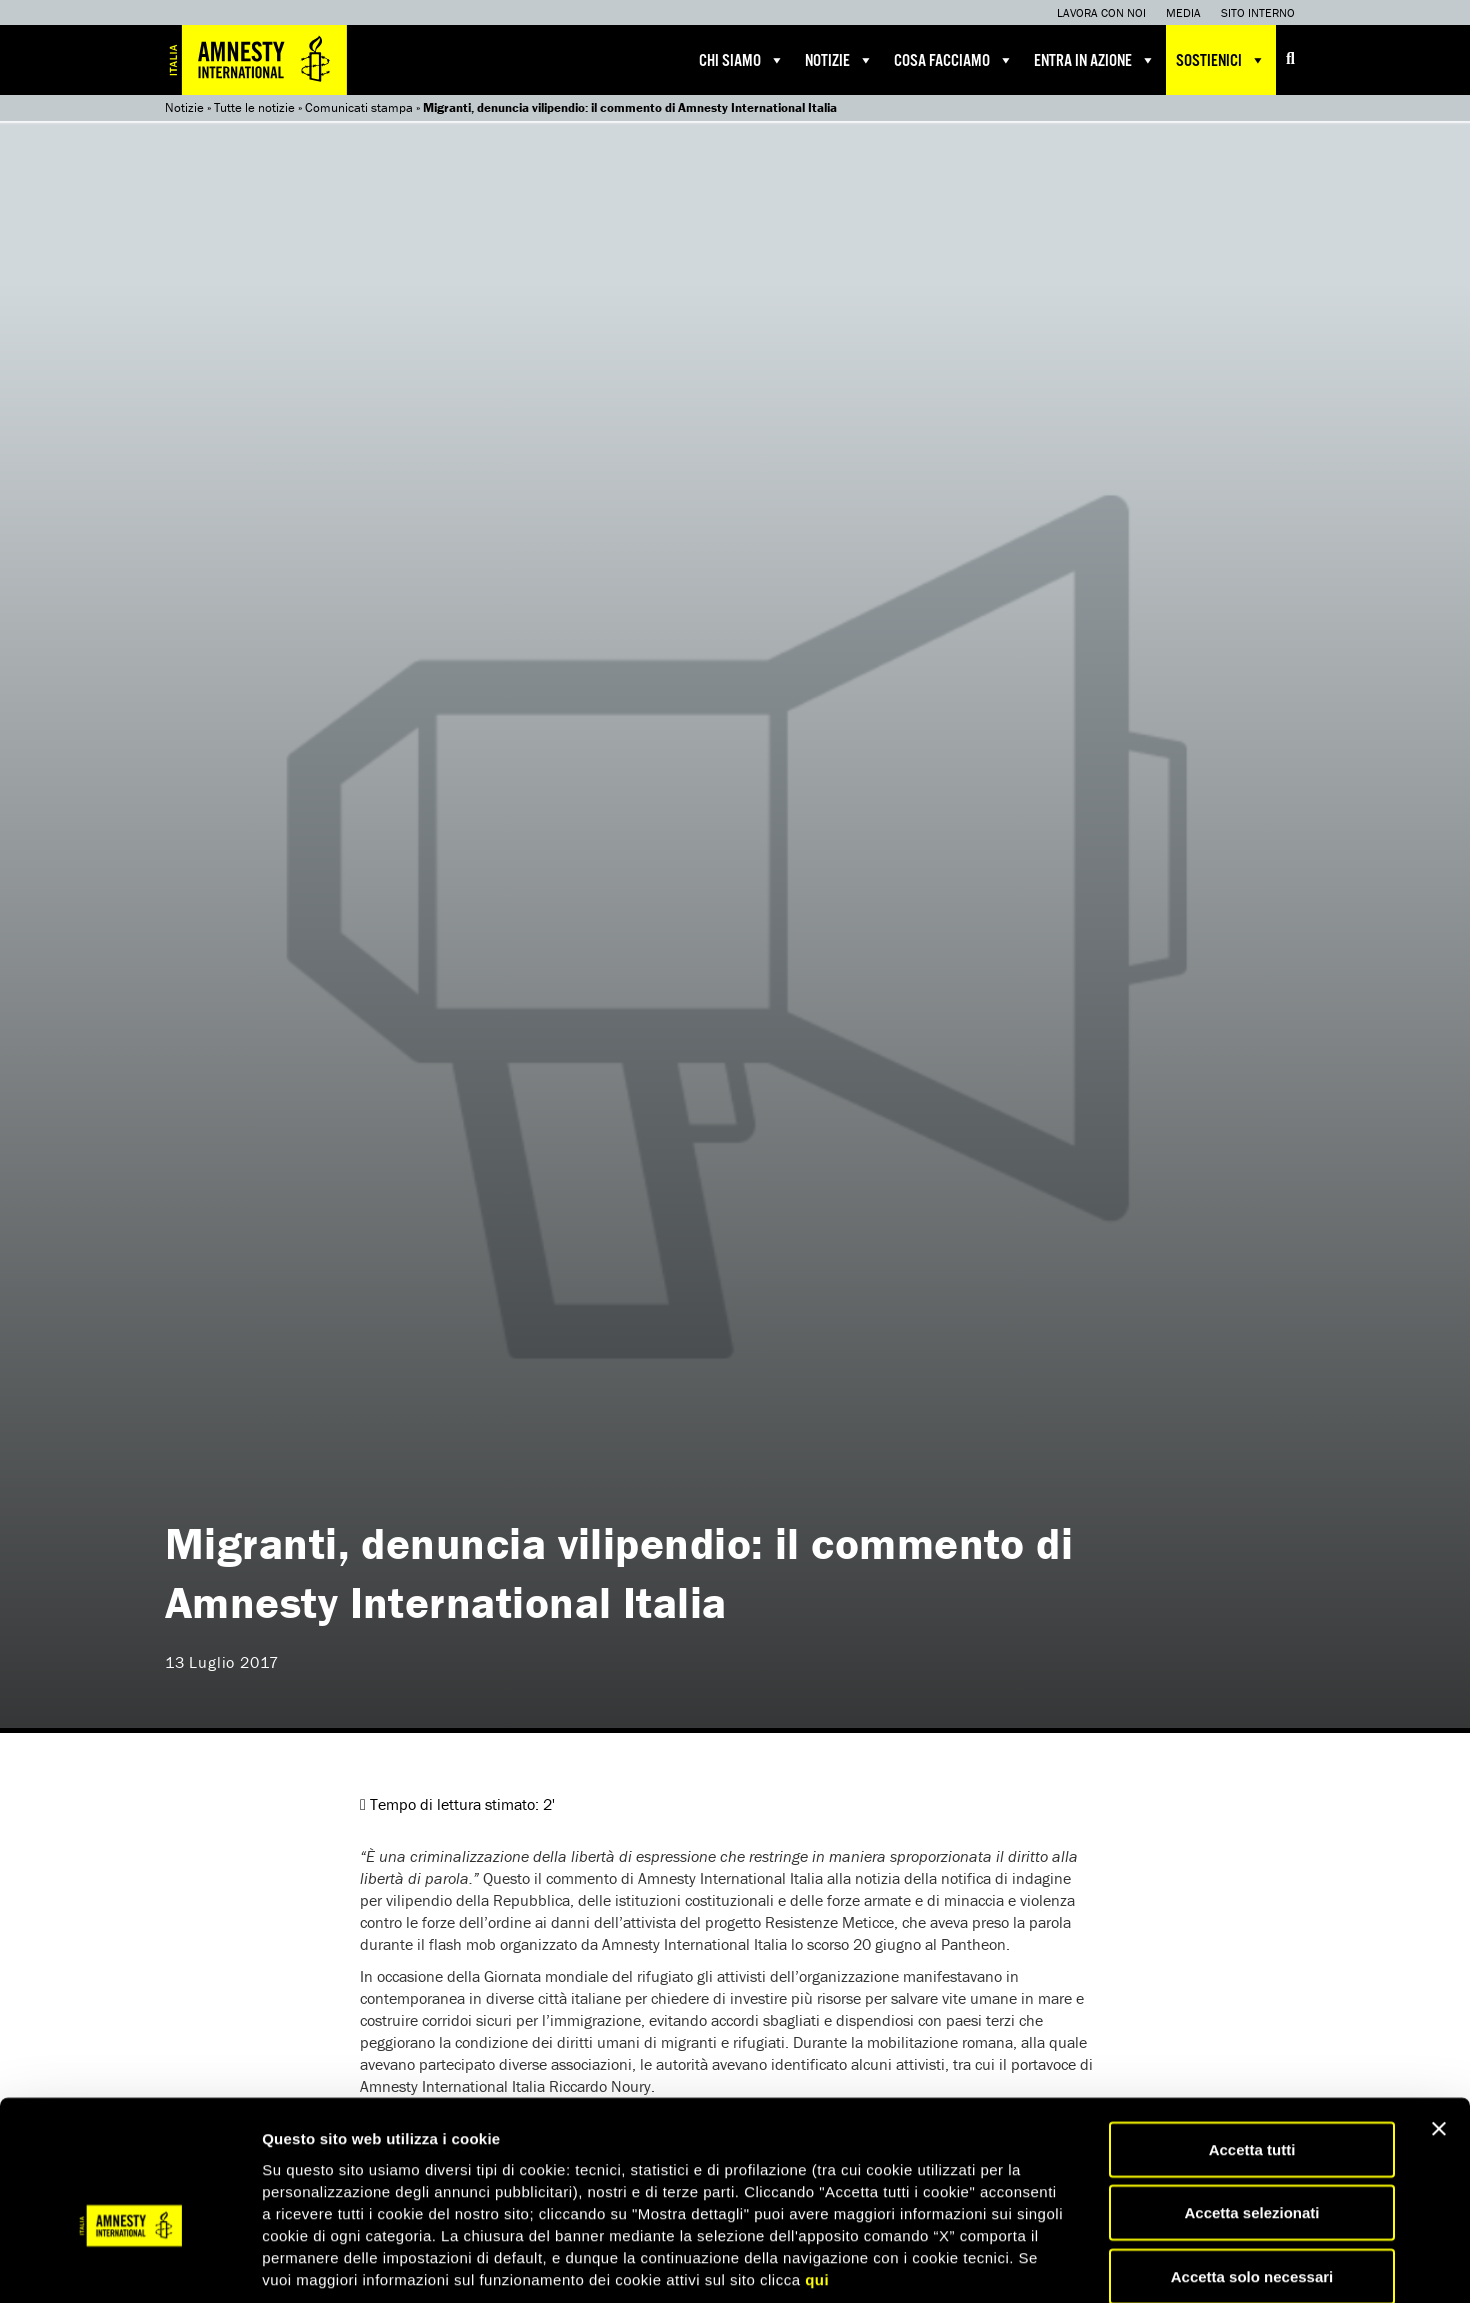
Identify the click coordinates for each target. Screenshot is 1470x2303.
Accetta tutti (1252, 2045)
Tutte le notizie (254, 107)
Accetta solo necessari (1252, 2172)
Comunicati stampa (359, 107)
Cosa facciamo (954, 60)
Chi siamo (742, 60)
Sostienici (1221, 60)
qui (817, 2175)
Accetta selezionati (1251, 2109)
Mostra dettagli (1052, 2263)
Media (1183, 12)
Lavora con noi (1101, 12)
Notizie (839, 60)
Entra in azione (1095, 60)
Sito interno (1258, 12)
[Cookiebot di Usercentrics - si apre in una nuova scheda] (129, 2264)
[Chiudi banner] (1439, 2025)
